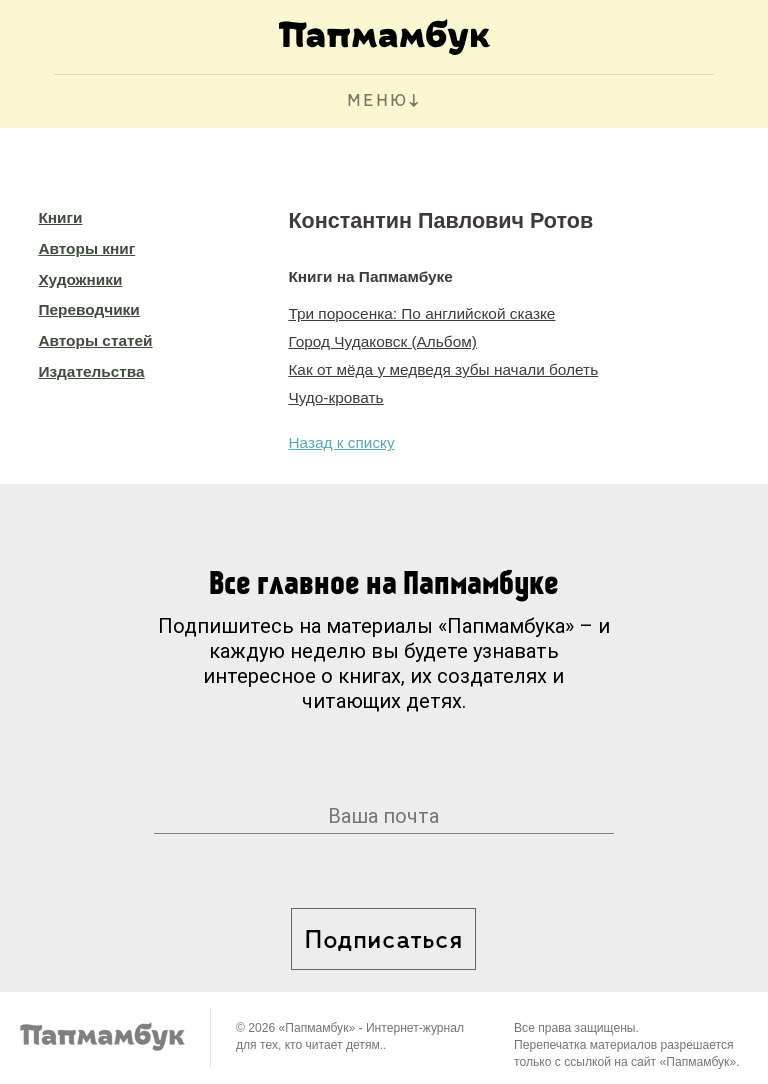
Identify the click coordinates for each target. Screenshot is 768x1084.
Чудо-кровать (335, 397)
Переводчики (88, 309)
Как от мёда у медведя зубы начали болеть (443, 369)
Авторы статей (95, 340)
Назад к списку (341, 442)
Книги (60, 217)
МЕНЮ (377, 101)
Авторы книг (86, 248)
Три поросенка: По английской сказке (421, 313)
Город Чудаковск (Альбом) (382, 341)
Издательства (91, 371)
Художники (80, 279)
